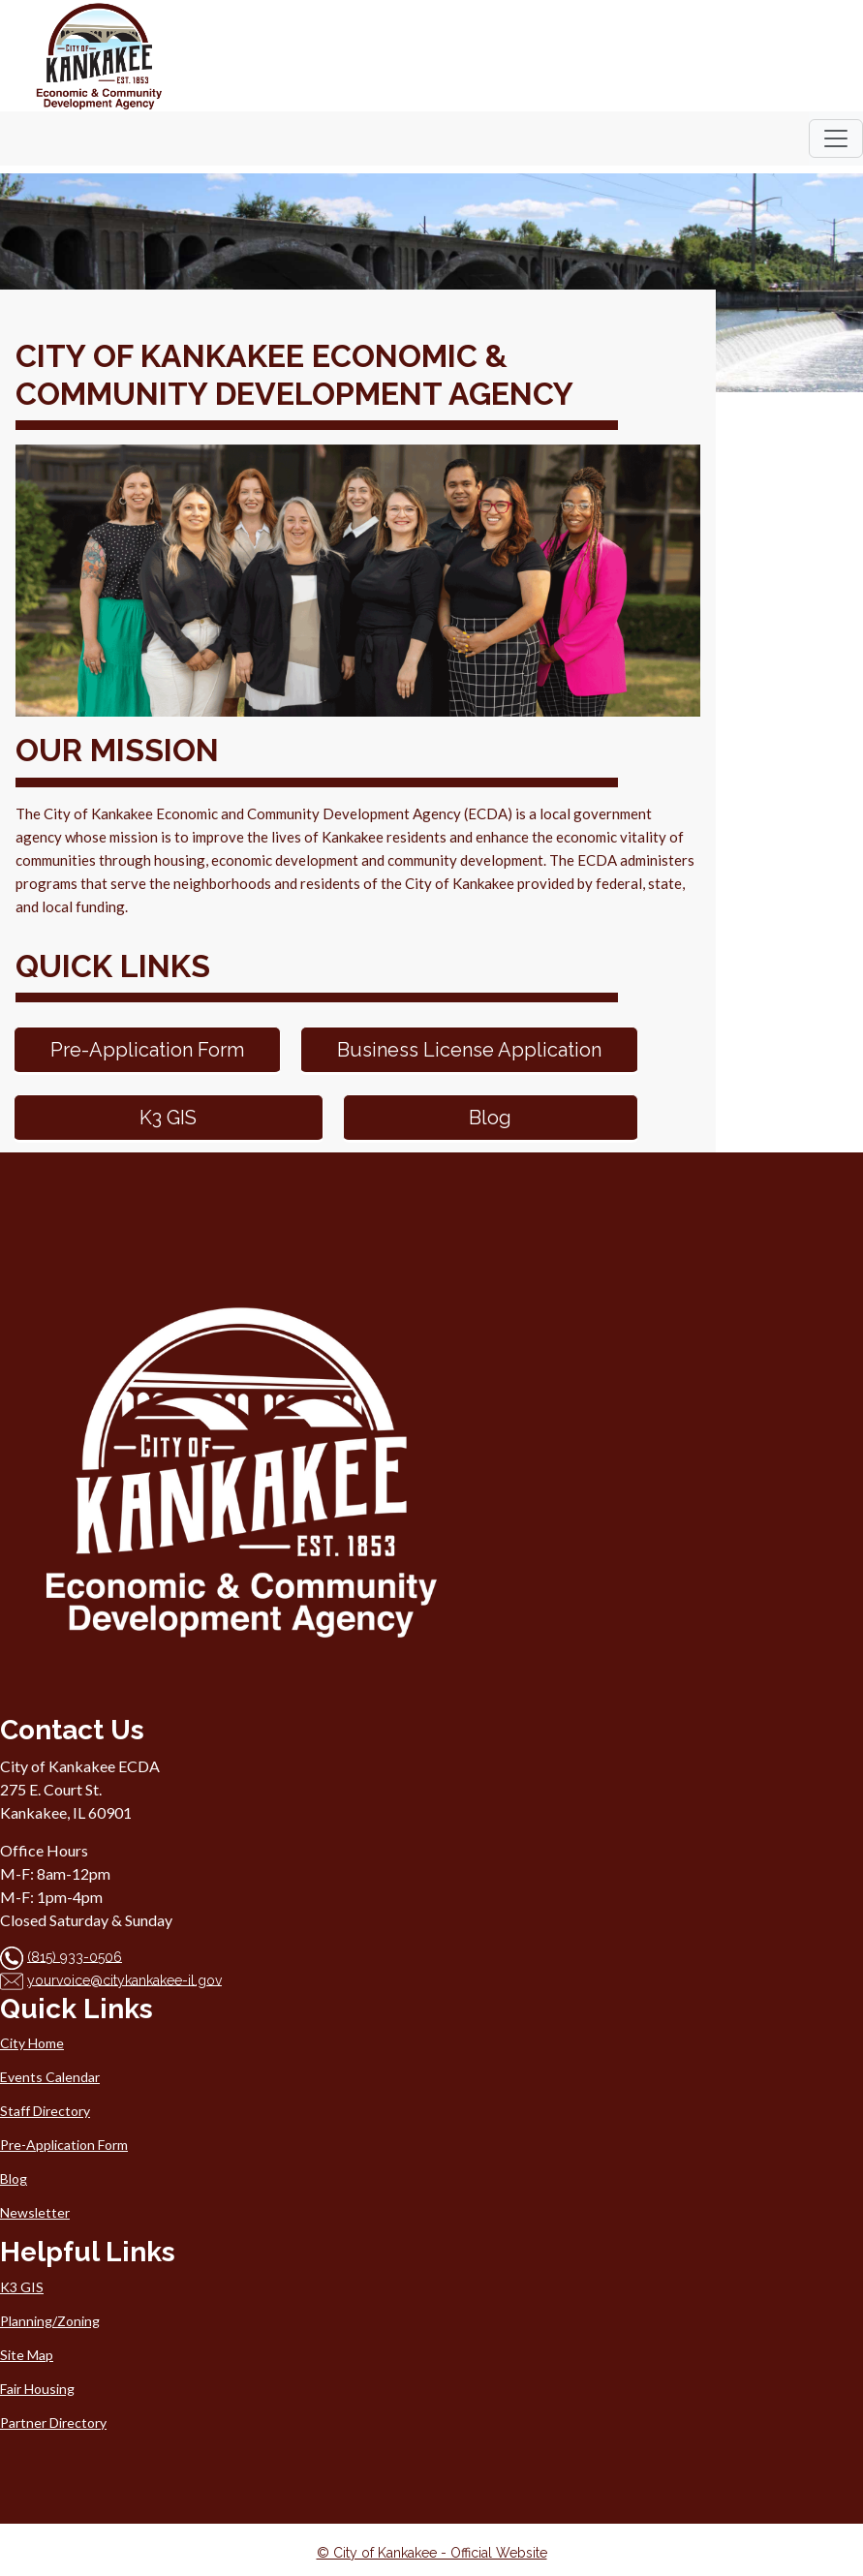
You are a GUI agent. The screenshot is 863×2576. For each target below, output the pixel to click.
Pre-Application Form (147, 1049)
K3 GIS (168, 1117)
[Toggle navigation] (836, 138)
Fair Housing (37, 2388)
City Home (32, 2043)
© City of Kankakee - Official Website (432, 2553)
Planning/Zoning (50, 2321)
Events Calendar (50, 2077)
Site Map (26, 2354)
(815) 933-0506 (74, 1956)
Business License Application (469, 1049)
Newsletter (35, 2212)
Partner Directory (53, 2422)
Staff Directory (45, 2110)
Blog (490, 1117)
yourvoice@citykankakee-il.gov (124, 1979)
